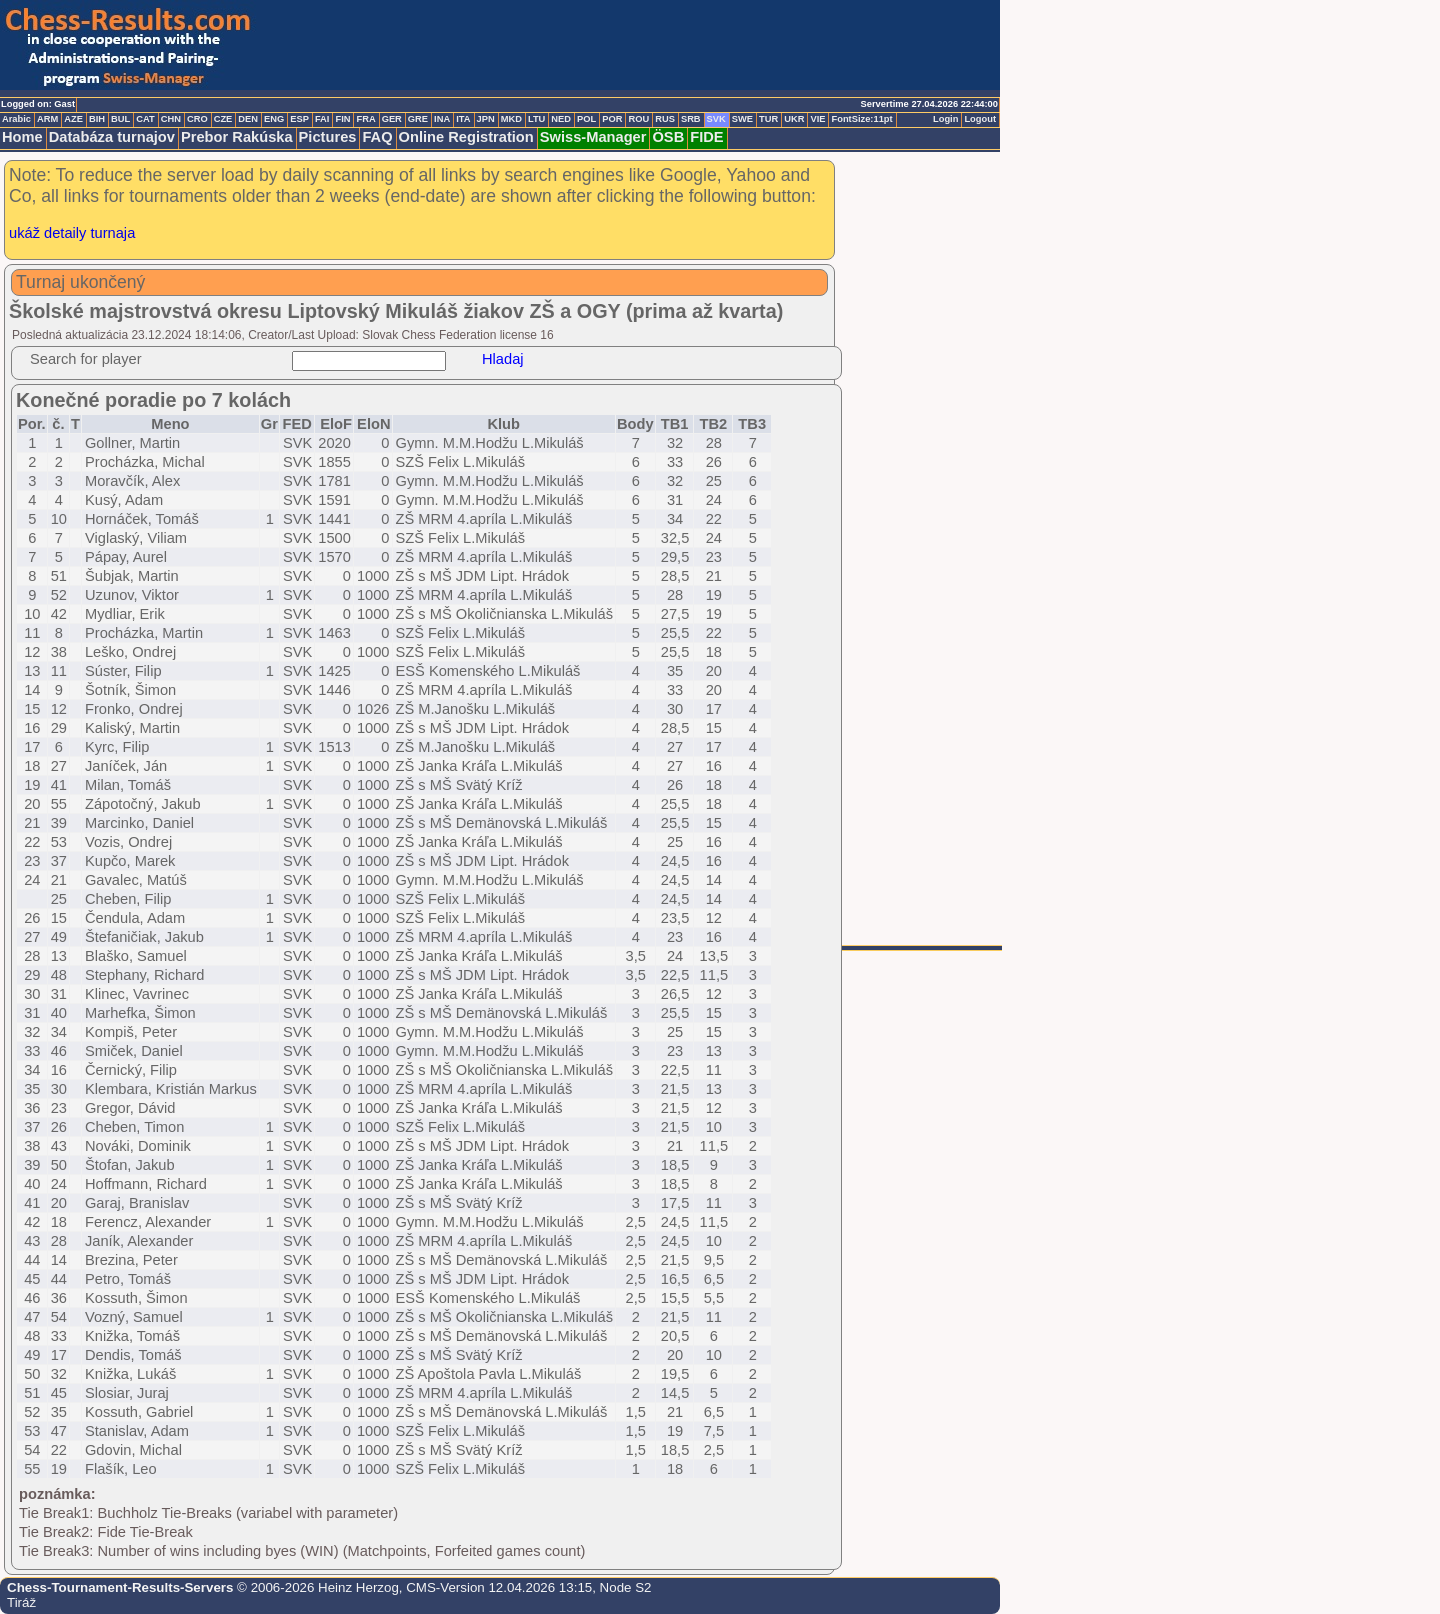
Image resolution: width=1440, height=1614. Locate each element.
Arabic (16, 119)
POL (586, 119)
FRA (365, 119)
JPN (486, 119)
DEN (248, 119)
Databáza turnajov (112, 137)
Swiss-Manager (593, 137)
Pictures (328, 137)
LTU (536, 119)
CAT (145, 119)
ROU (638, 119)
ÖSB (668, 137)
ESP (299, 119)
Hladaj (503, 359)
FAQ (377, 137)
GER (392, 119)
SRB (691, 119)
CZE (223, 119)
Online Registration (466, 137)
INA (442, 119)
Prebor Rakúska (237, 137)
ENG (274, 119)
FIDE (706, 137)
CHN (171, 119)
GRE (418, 119)
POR (612, 119)
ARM (47, 119)
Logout (980, 119)
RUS (665, 119)
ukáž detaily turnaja (72, 233)
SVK (716, 119)
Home (22, 137)
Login (945, 119)
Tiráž (21, 1602)
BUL (120, 119)
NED (561, 119)
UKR (794, 119)
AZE (73, 119)
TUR (768, 119)
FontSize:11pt (861, 119)
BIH (97, 119)
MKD (511, 119)
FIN (342, 119)
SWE (742, 119)
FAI (322, 119)
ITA (463, 119)
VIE (817, 119)
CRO (197, 119)
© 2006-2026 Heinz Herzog (315, 1587)
